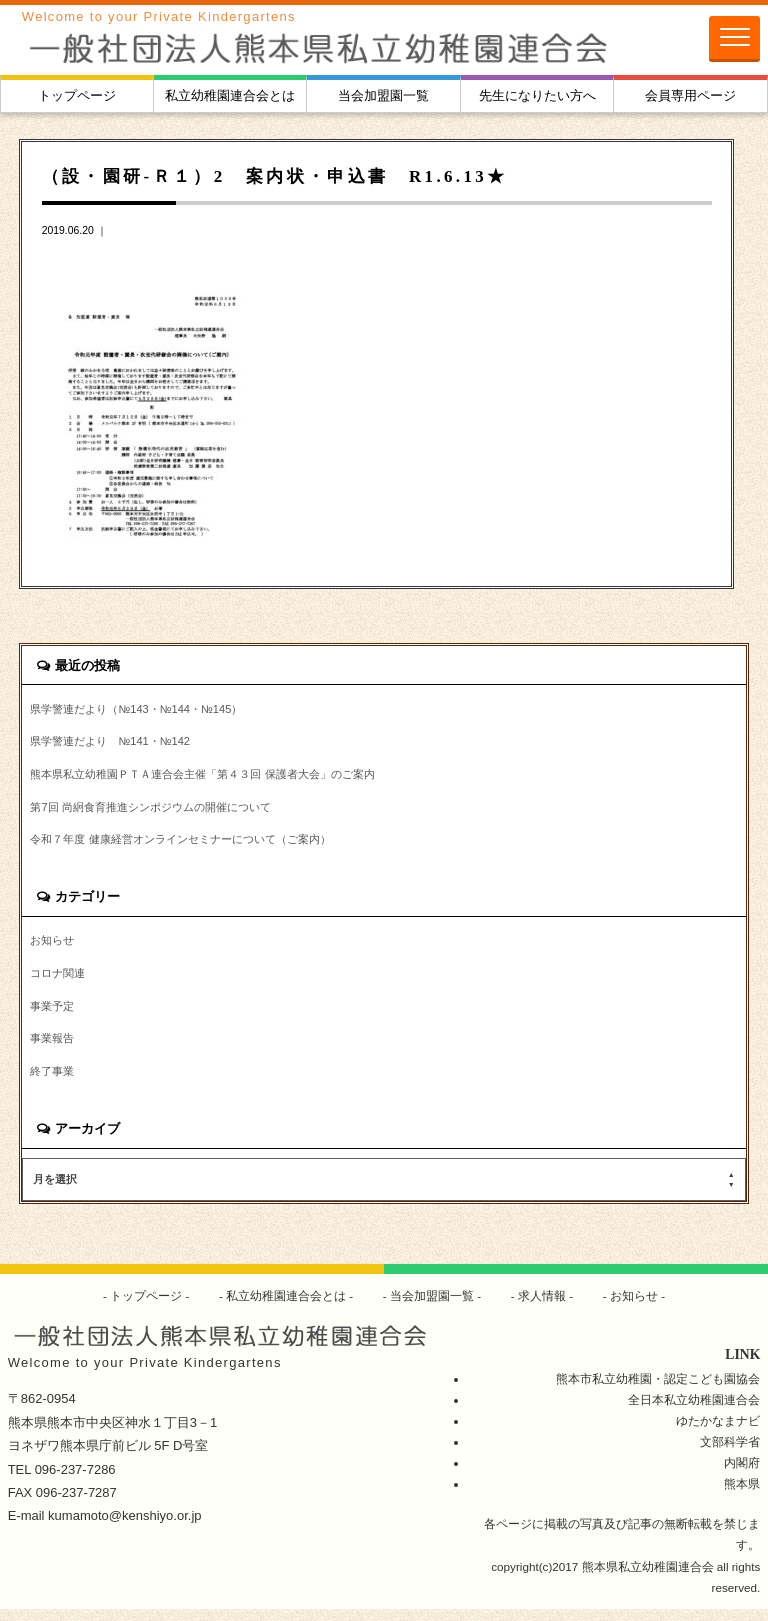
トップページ (77, 95)
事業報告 (54, 1049)
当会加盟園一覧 (383, 95)
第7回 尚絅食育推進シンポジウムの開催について (161, 811)
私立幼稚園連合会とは (230, 95)
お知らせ (54, 947)
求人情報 (542, 1307)
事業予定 (54, 1015)
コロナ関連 (60, 981)
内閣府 (742, 1474)
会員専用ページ (690, 95)
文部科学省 (730, 1453)
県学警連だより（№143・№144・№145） (144, 710)
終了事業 (54, 1083)
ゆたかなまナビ (718, 1432)
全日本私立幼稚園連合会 (694, 1410)
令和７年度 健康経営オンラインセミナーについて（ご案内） (193, 845)
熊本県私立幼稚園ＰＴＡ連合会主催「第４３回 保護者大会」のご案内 (217, 777)
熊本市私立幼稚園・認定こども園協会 (658, 1389)
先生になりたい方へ (537, 95)
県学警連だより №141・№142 (116, 743)
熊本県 (742, 1495)
